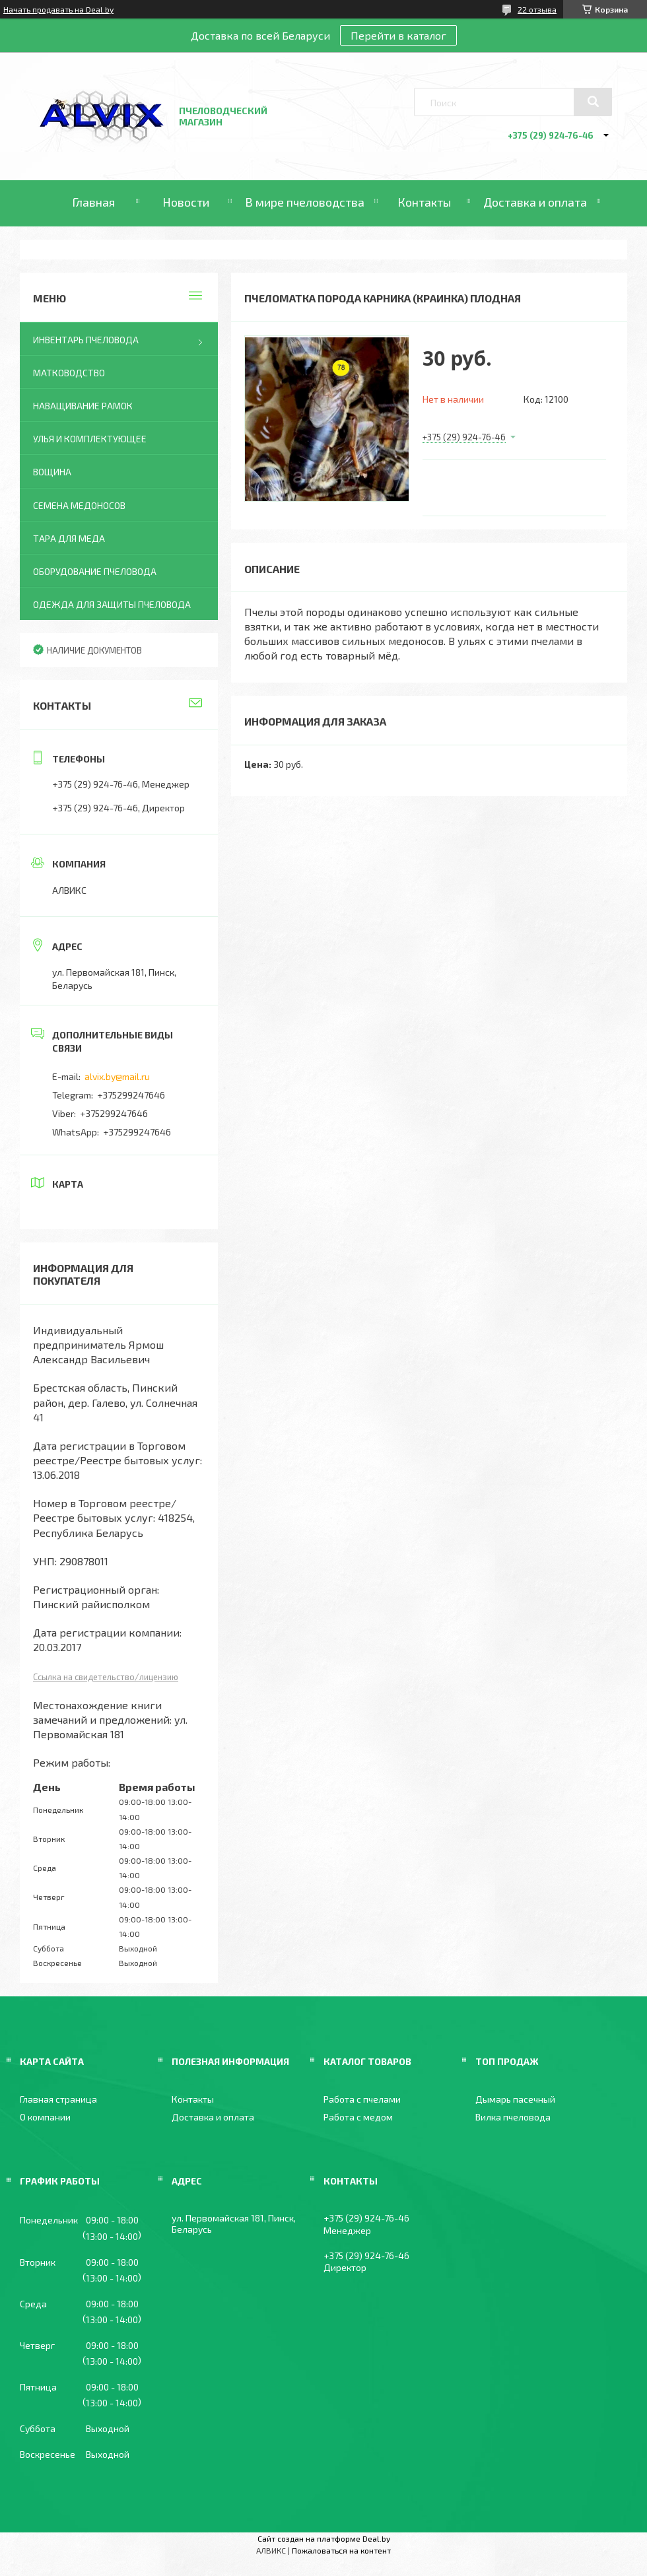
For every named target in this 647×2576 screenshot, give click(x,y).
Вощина (52, 471)
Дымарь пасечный (515, 2099)
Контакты (424, 202)
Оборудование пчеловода (94, 571)
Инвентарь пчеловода (86, 339)
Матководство (69, 372)
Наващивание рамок (83, 405)
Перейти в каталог (398, 35)
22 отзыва (537, 9)
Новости (185, 202)
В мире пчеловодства (304, 202)
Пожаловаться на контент (341, 2550)
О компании (45, 2116)
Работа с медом (358, 2116)
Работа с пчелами (362, 2099)
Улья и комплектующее (90, 438)
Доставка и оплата (535, 202)
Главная (93, 202)
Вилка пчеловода (513, 2116)
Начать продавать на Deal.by (58, 9)
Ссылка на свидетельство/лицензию (105, 1677)
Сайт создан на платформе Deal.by (323, 2538)
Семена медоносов (79, 505)
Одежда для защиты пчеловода (112, 604)
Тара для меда (69, 538)
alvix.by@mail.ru (117, 1076)
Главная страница (58, 2099)
